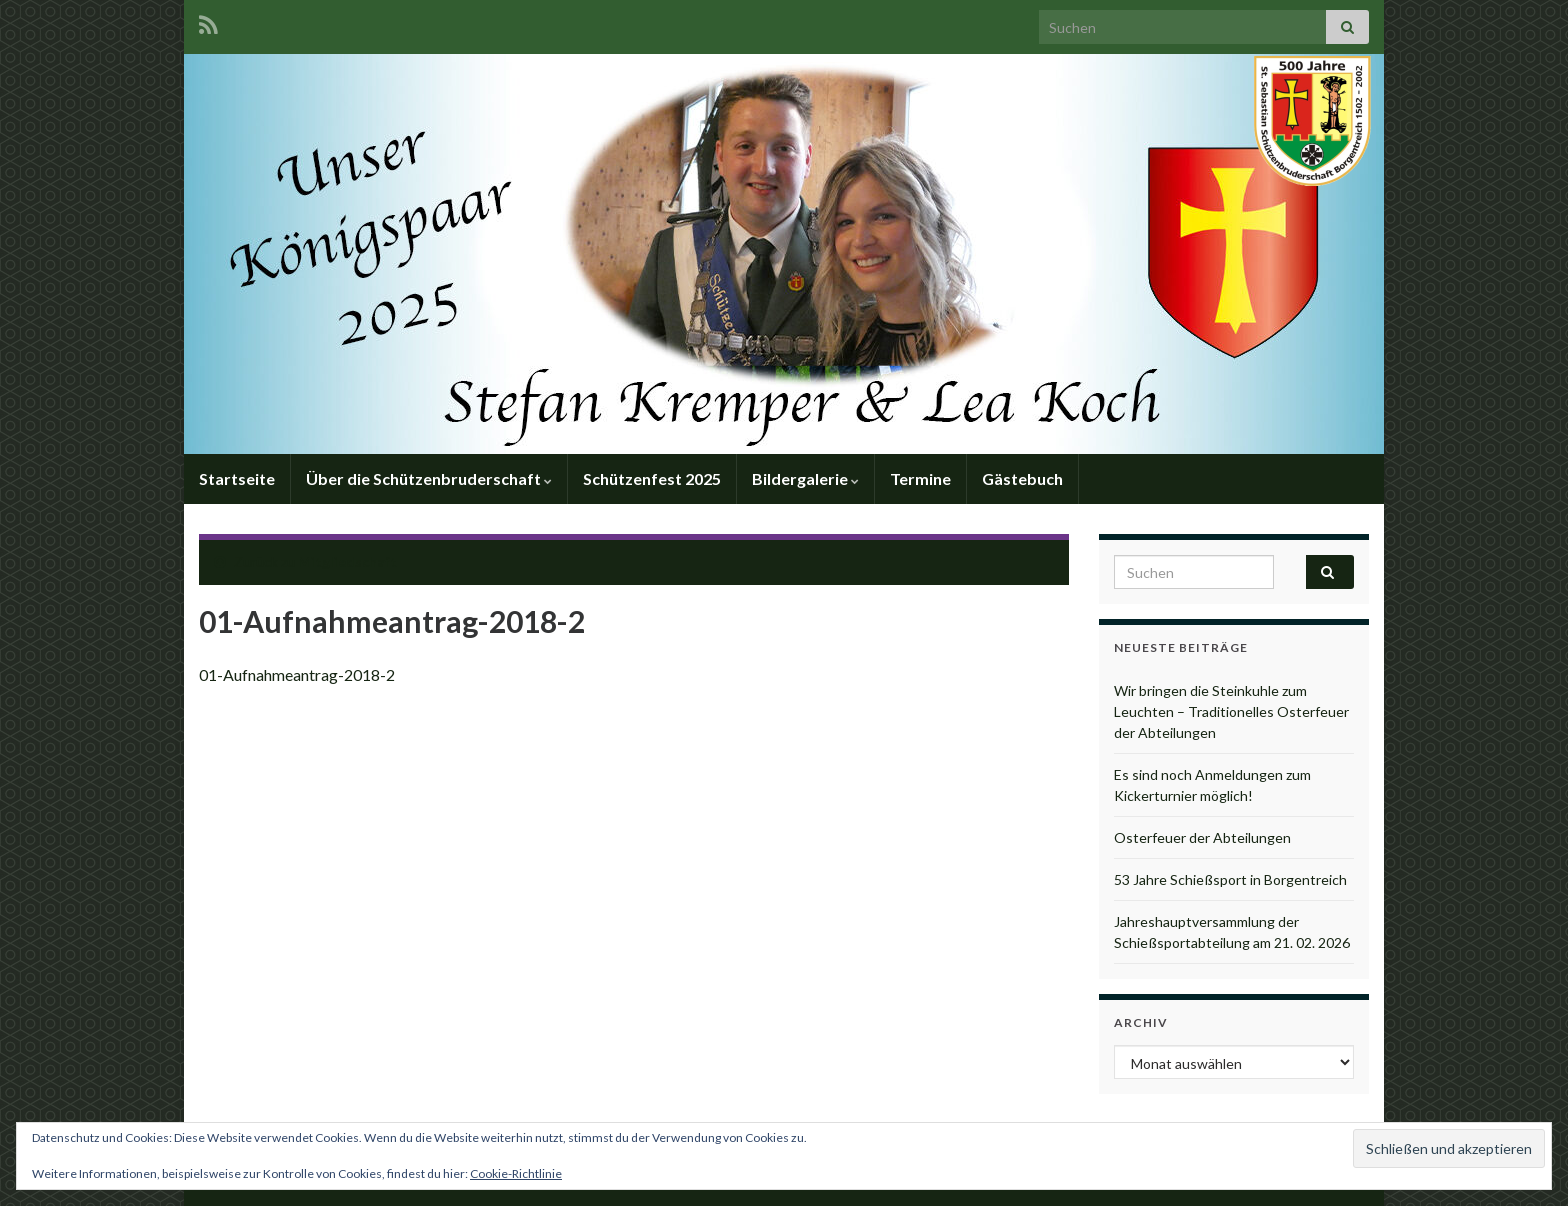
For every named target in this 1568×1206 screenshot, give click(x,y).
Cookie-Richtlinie (516, 1173)
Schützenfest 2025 (652, 478)
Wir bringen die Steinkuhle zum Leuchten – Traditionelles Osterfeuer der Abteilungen (1231, 711)
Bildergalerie (805, 478)
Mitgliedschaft (347, 561)
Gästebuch (1022, 478)
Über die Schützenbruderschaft (429, 478)
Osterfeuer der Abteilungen (1202, 837)
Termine (920, 478)
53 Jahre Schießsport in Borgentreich (1230, 879)
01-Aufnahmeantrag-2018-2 (297, 674)
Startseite (237, 478)
